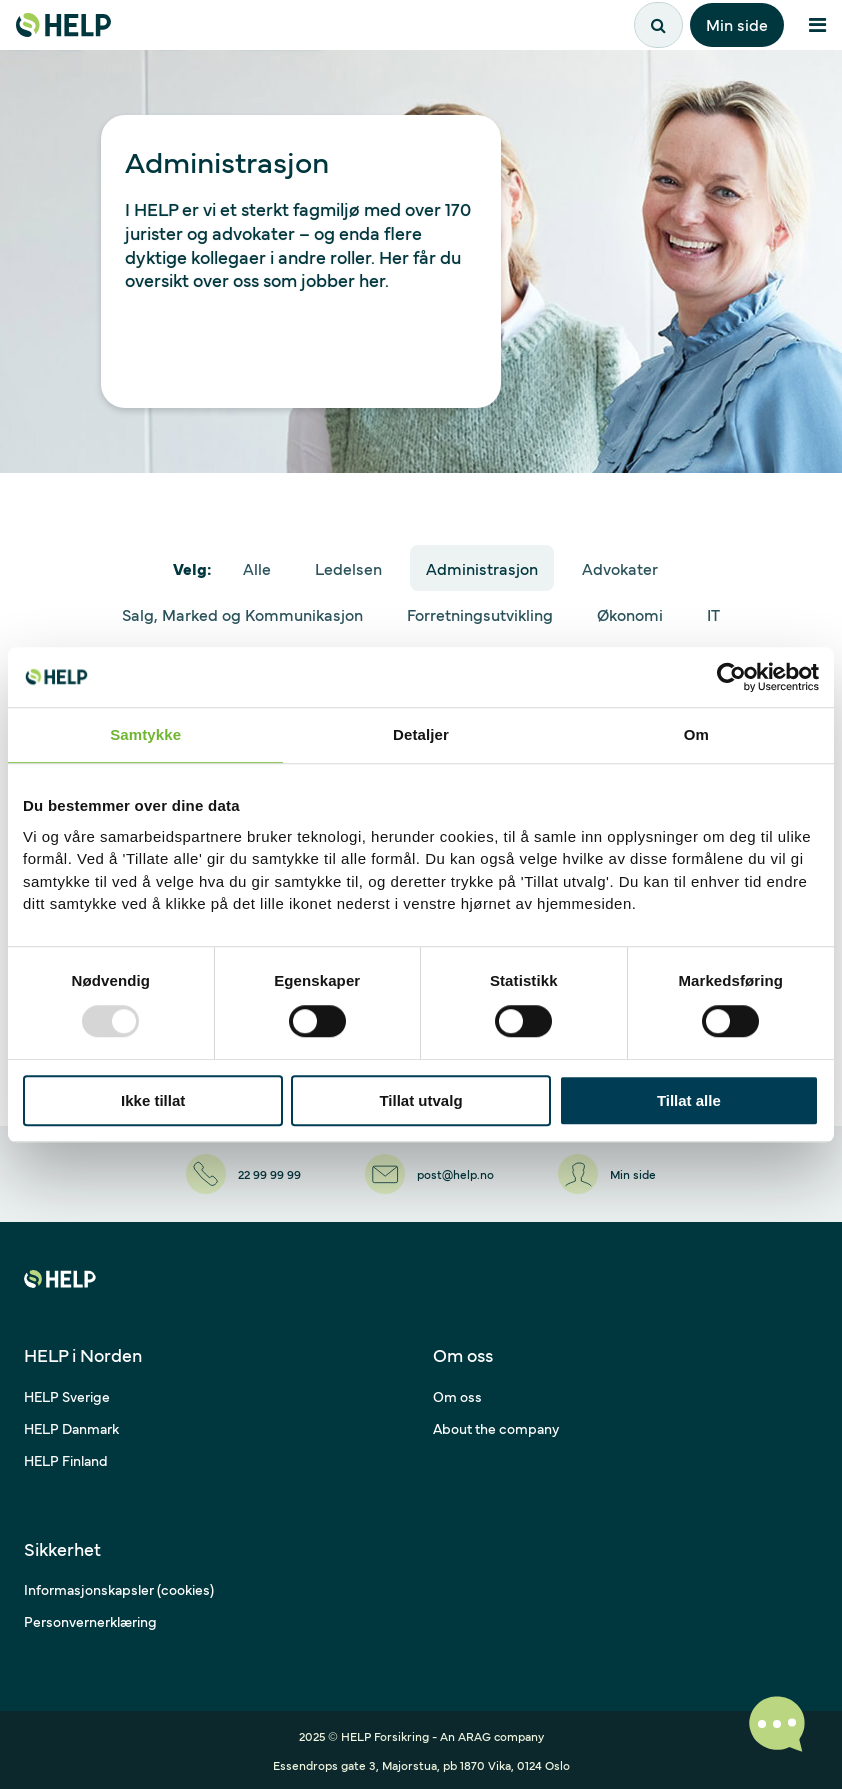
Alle (257, 568)
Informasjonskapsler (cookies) (119, 1589)
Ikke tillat (153, 1100)
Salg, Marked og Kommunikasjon (242, 614)
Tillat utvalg (420, 1100)
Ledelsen (348, 568)
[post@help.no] (429, 1174)
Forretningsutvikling (480, 614)
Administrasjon (482, 568)
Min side (737, 24)
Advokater (620, 568)
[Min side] (607, 1174)
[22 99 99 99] (243, 1174)
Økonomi (630, 614)
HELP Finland (66, 1460)
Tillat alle (689, 1100)
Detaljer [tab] (421, 734)
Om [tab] (696, 734)
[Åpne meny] (817, 25)
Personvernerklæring (90, 1621)
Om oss (457, 1396)
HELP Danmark (71, 1428)
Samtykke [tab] (145, 734)
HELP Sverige (67, 1396)
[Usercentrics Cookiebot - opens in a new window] (731, 677)
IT (713, 614)
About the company (496, 1428)
